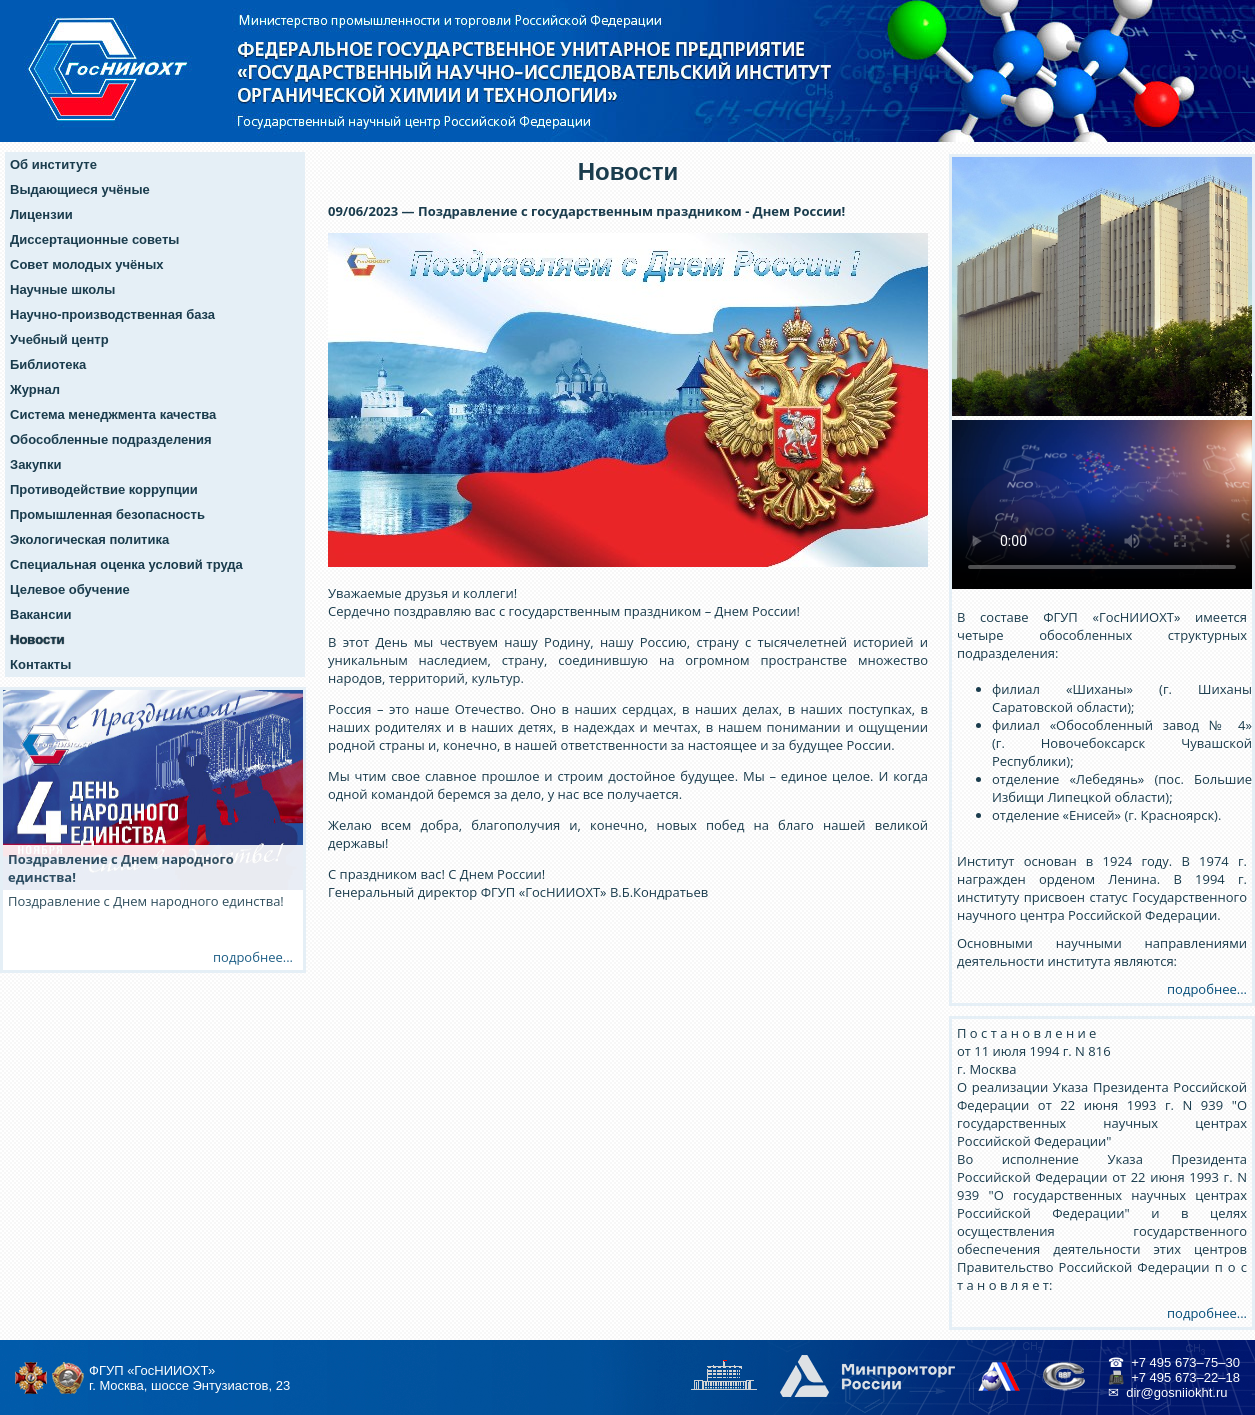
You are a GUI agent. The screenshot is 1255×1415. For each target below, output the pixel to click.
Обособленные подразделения (111, 439)
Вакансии (40, 614)
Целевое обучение (70, 589)
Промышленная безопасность (107, 514)
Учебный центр (59, 339)
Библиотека (48, 364)
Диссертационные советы (94, 239)
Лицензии (41, 214)
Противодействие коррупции (104, 489)
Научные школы (62, 289)
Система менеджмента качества (113, 414)
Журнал (35, 389)
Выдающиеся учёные (80, 189)
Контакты (40, 664)
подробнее (248, 957)
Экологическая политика (89, 539)
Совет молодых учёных (87, 264)
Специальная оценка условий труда (126, 564)
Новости (37, 639)
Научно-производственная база (112, 314)
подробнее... (1207, 989)
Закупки (35, 464)
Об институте (53, 164)
